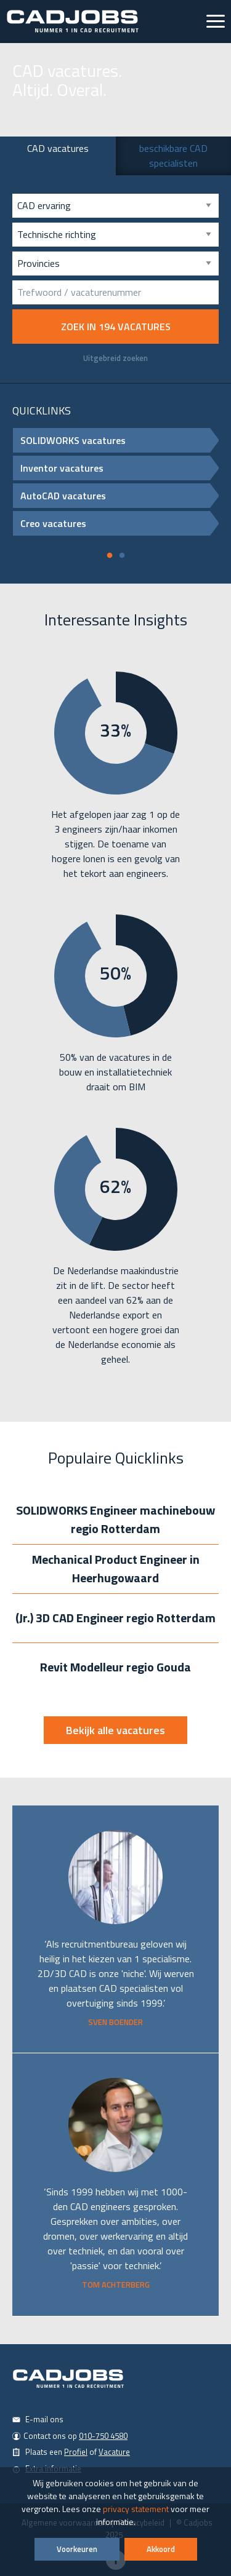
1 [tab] (109, 559)
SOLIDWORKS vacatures (119, 440)
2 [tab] (122, 559)
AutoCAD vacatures (119, 495)
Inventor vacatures (119, 468)
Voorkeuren (77, 2549)
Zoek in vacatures (116, 326)
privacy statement (136, 2508)
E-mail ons (44, 2419)
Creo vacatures (119, 523)
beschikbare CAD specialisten (173, 155)
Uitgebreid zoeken (115, 358)
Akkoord (161, 2549)
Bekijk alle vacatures (115, 1730)
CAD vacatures (58, 148)
